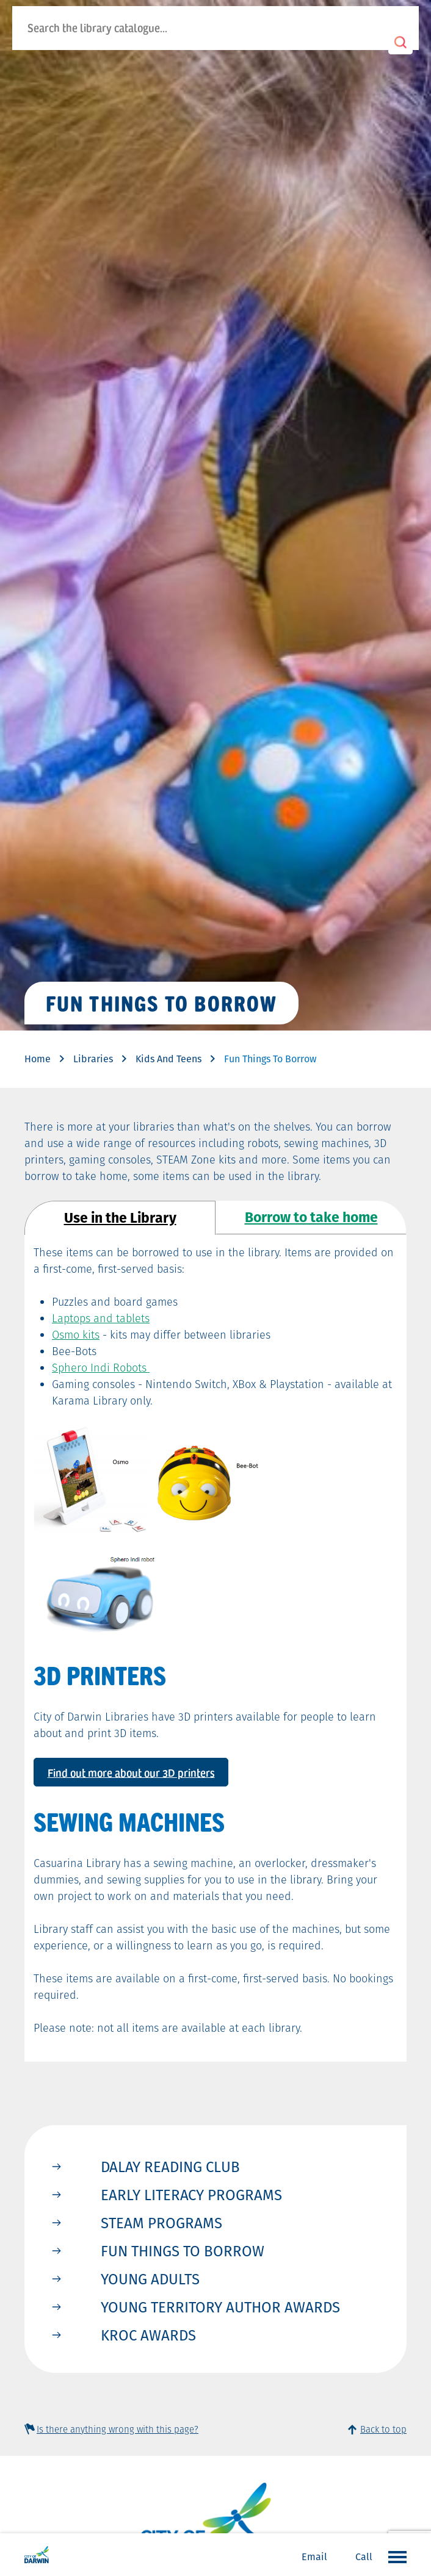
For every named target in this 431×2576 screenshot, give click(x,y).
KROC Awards (148, 2335)
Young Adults (150, 2278)
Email (314, 2557)
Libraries (93, 1059)
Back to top (383, 2429)
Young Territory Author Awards (220, 2307)
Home (37, 1059)
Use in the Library (120, 1218)
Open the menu (394, 2556)
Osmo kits (76, 1334)
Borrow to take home (311, 1217)
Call (363, 2557)
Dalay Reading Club (170, 2166)
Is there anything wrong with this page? (117, 2429)
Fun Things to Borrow (182, 2250)
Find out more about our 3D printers (131, 1772)
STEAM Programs (161, 2222)
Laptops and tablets (101, 1318)
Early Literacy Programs (191, 2194)
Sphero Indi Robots (101, 1367)
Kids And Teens (168, 1059)
